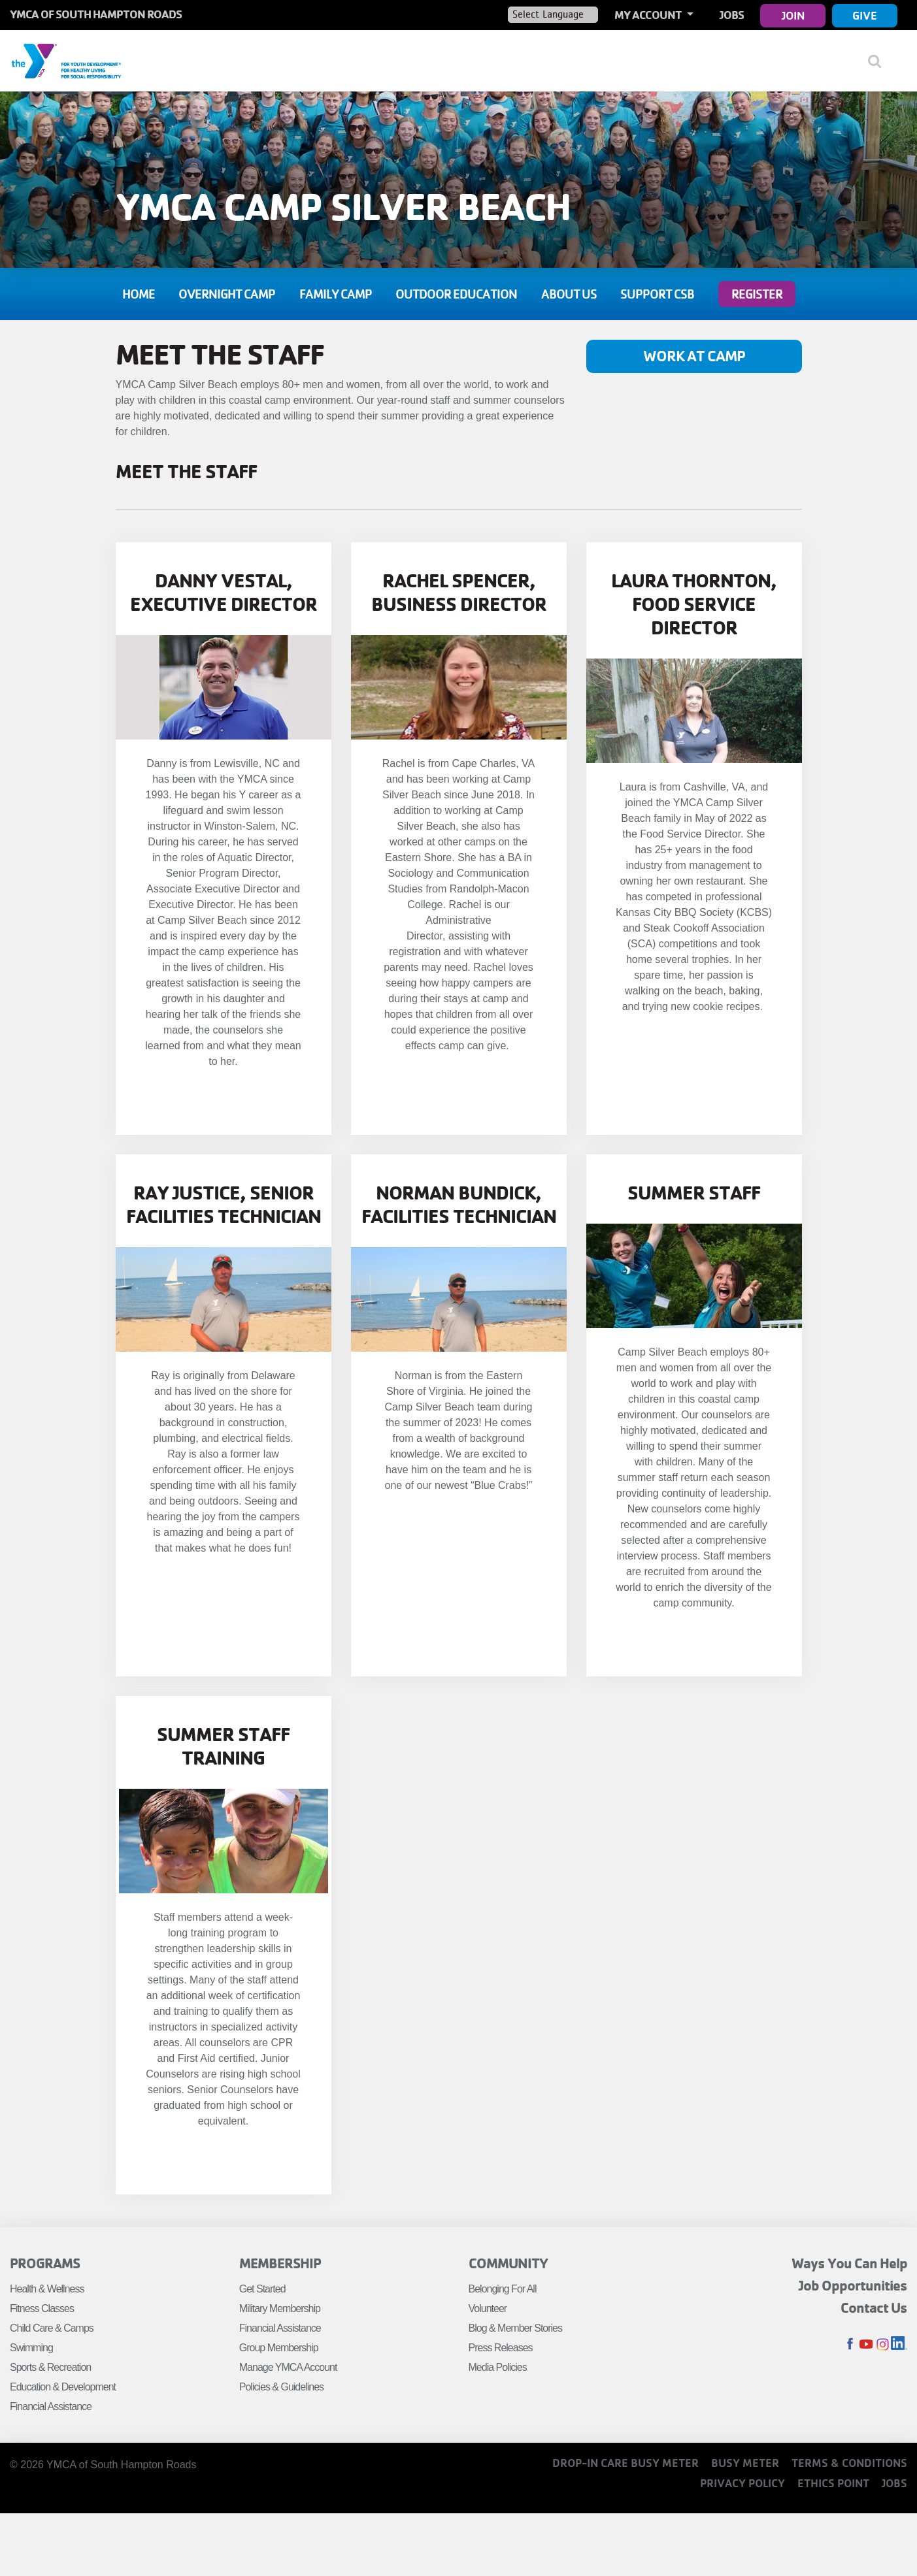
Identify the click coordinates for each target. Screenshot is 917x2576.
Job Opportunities (853, 2285)
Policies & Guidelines (281, 2386)
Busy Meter (745, 2463)
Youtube (866, 2344)
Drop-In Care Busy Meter (625, 2463)
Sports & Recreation (50, 2367)
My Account (649, 14)
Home (138, 294)
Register (756, 294)
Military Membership (279, 2308)
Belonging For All (503, 2288)
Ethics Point (833, 2483)
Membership (280, 2263)
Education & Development (63, 2386)
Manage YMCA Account (288, 2367)
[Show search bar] (879, 60)
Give (864, 15)
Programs (45, 2263)
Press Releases (501, 2347)
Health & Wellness (47, 2288)
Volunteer (488, 2308)
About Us (569, 294)
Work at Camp (694, 355)
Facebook (850, 2344)
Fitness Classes (42, 2308)
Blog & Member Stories (516, 2328)
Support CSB (657, 294)
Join (793, 15)
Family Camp (335, 294)
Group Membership (278, 2347)
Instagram (883, 2344)
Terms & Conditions (849, 2463)
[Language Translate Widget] (553, 14)
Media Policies (498, 2367)
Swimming (31, 2347)
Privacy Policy (742, 2483)
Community (508, 2263)
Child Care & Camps (51, 2328)
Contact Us (874, 2307)
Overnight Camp (226, 294)
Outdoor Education (456, 294)
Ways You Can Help (849, 2263)
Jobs (732, 14)
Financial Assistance (51, 2406)
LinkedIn (899, 2344)
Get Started (262, 2288)
